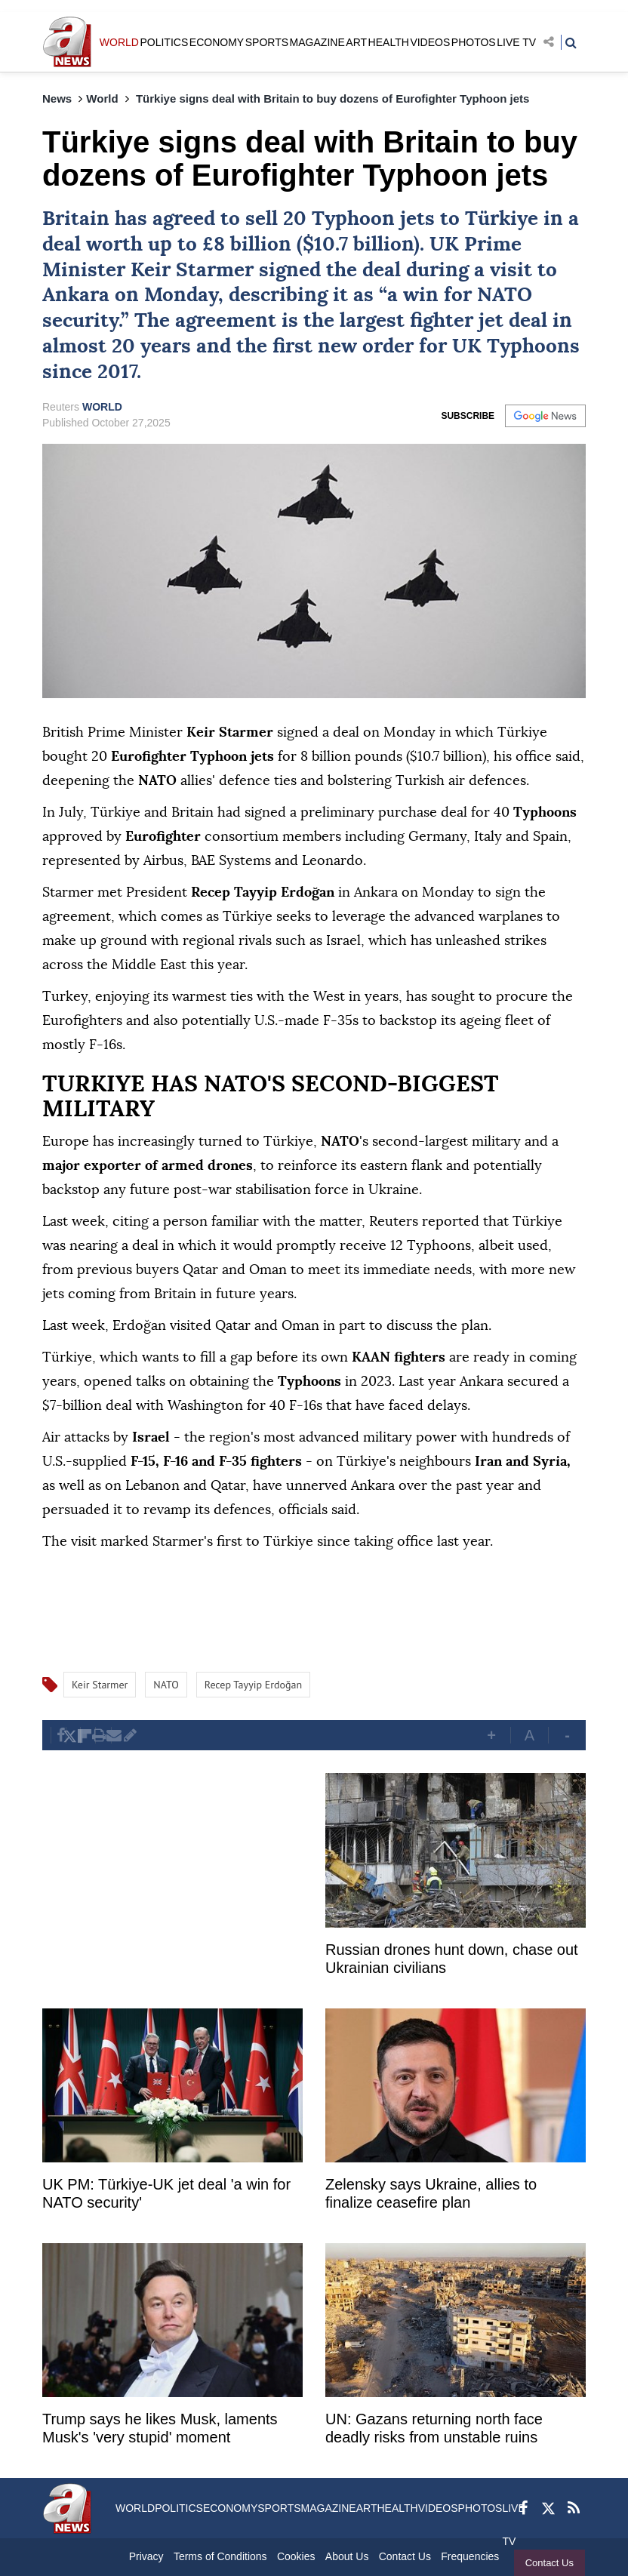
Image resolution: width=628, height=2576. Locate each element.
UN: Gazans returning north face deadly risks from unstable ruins (434, 2428)
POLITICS (164, 42)
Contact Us (549, 2562)
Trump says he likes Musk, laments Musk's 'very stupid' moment (160, 2428)
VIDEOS (430, 42)
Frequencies (470, 2556)
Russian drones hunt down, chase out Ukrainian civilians (451, 1958)
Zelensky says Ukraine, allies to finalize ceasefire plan (431, 2193)
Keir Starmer (192, 270)
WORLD (119, 42)
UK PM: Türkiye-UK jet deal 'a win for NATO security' (166, 2193)
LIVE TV (516, 42)
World (102, 98)
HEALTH (388, 42)
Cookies (296, 2556)
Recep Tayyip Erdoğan (253, 1684)
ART (356, 42)
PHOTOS (473, 42)
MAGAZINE (317, 42)
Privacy (146, 2556)
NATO (504, 295)
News (57, 98)
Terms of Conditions (220, 2556)
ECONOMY (216, 42)
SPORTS (266, 42)
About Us (347, 2556)
